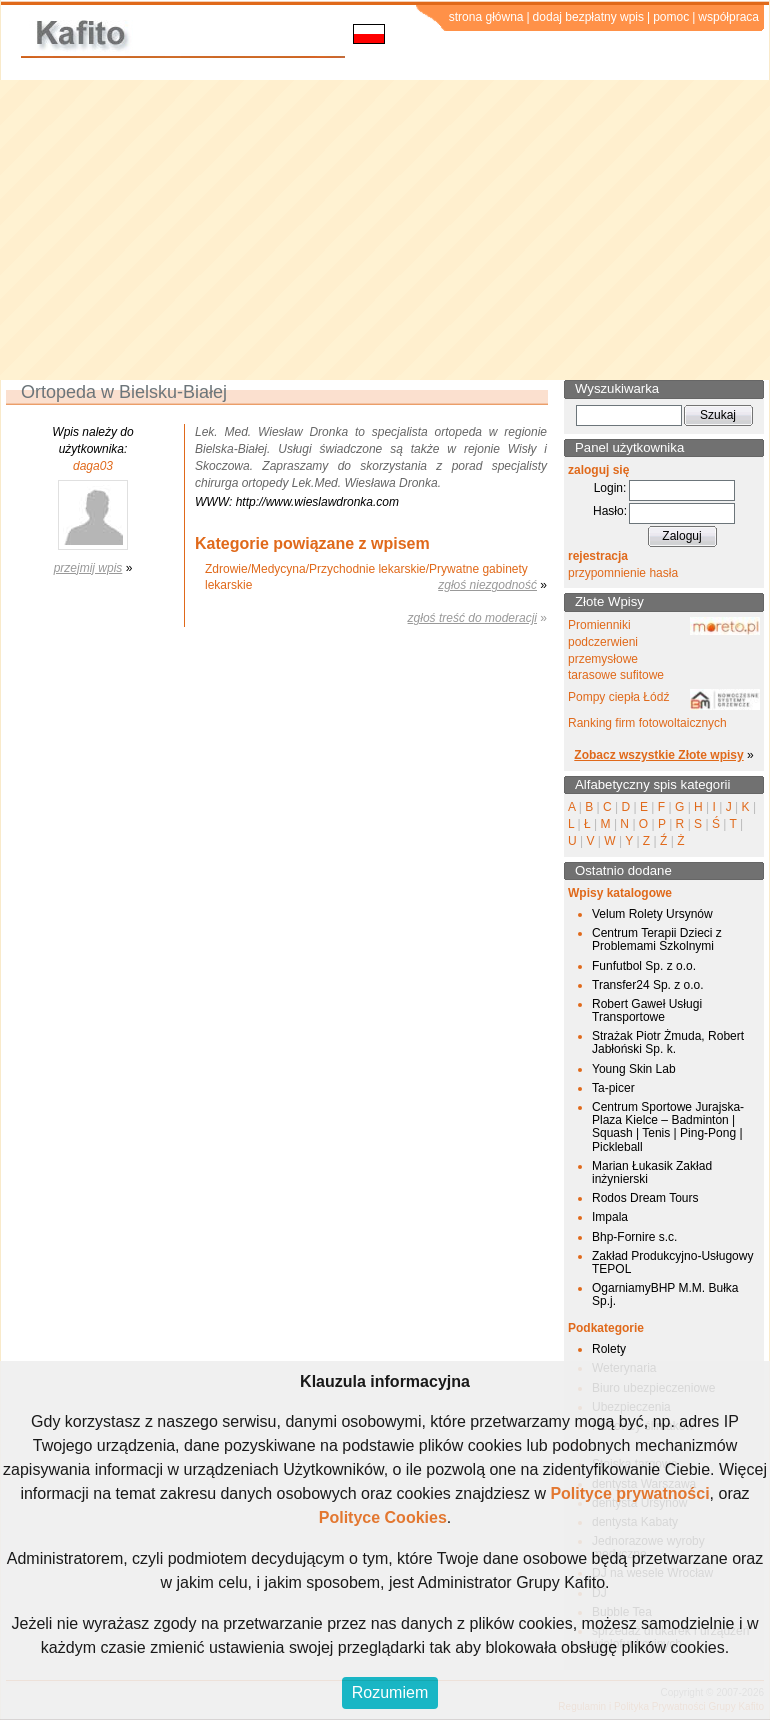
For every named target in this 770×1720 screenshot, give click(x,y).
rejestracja (598, 556)
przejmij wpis (88, 568)
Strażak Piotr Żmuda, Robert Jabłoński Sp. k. (668, 1042)
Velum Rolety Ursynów (652, 914)
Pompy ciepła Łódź (618, 697)
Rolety (609, 1349)
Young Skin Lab (634, 1069)
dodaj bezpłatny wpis (588, 17)
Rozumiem (390, 1692)
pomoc (671, 17)
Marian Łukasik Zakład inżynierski (652, 1172)
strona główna (486, 17)
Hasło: (610, 511)
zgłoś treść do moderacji (472, 618)
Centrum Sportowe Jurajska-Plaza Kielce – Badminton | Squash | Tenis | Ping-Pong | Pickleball (668, 1127)
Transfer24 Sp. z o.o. (648, 985)
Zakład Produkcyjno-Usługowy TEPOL (672, 1262)
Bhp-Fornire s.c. (634, 1237)
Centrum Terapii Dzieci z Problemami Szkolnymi (657, 939)
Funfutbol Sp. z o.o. (644, 966)
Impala (610, 1217)
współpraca (728, 17)
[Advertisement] (385, 230)
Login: (610, 488)
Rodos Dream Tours (645, 1198)
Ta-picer (613, 1088)
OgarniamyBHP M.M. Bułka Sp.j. (665, 1294)
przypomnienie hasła (623, 573)
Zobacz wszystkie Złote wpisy (658, 755)
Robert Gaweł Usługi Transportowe (647, 1010)
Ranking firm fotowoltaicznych (647, 723)
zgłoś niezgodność (487, 585)
